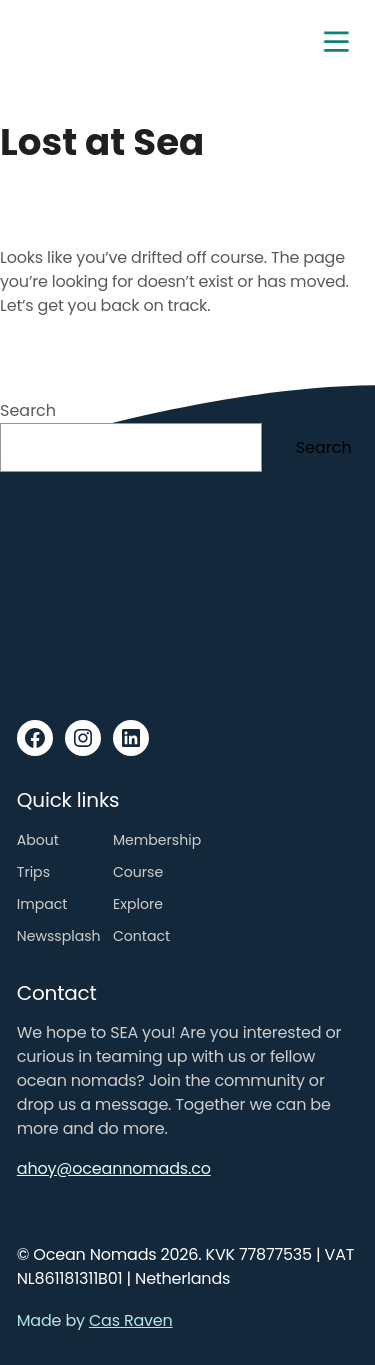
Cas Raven (131, 1320)
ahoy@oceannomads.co (114, 1168)
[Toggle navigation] (336, 42)
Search (28, 410)
